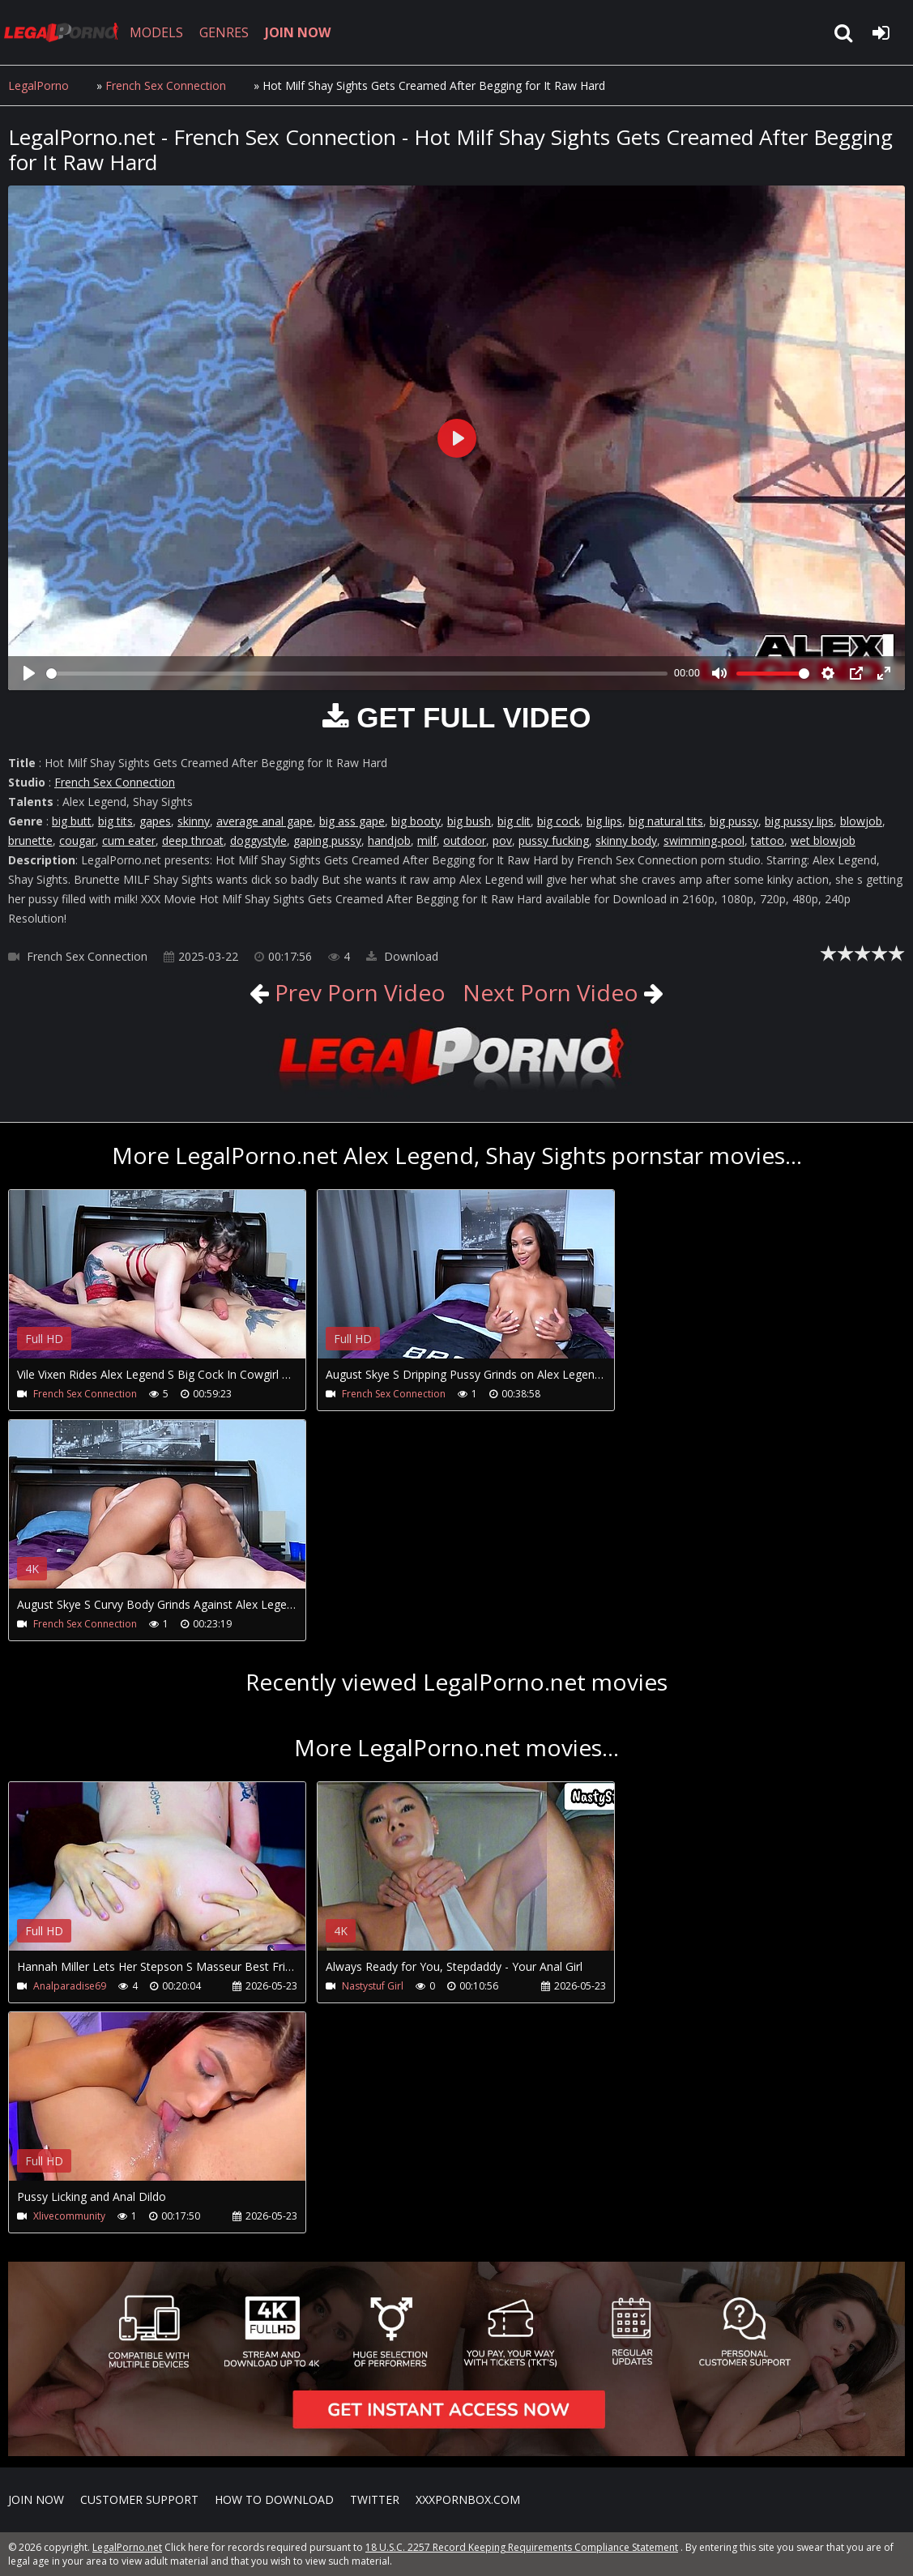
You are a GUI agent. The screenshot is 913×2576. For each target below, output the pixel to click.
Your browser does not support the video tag (179, 1285)
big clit (514, 821)
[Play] (29, 673)
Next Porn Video (550, 992)
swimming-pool (703, 840)
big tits (115, 821)
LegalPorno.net (65, 32)
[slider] (357, 673)
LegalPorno (38, 85)
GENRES (224, 32)
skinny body (626, 840)
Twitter (374, 2499)
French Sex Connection (165, 85)
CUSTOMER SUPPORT (139, 2499)
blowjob (861, 821)
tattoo (767, 840)
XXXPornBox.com (468, 2499)
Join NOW (36, 2499)
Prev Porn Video (357, 992)
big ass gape (352, 821)
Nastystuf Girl (372, 1986)
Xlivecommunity (69, 2216)
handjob (389, 840)
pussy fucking (553, 840)
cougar (77, 840)
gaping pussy (327, 840)
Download (402, 956)
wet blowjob (823, 840)
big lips (604, 821)
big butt (72, 821)
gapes (155, 821)
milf (427, 840)
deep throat (193, 840)
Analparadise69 (69, 1986)
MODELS (156, 32)
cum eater (129, 840)
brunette (30, 840)
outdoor (464, 840)
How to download (274, 2499)
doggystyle (258, 840)
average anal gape (264, 821)
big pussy (734, 821)
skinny (193, 821)
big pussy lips (799, 821)
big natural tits (666, 821)
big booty (416, 821)
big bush (469, 821)
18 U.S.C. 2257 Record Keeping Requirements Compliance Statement (521, 2547)
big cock (558, 821)
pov (502, 840)
